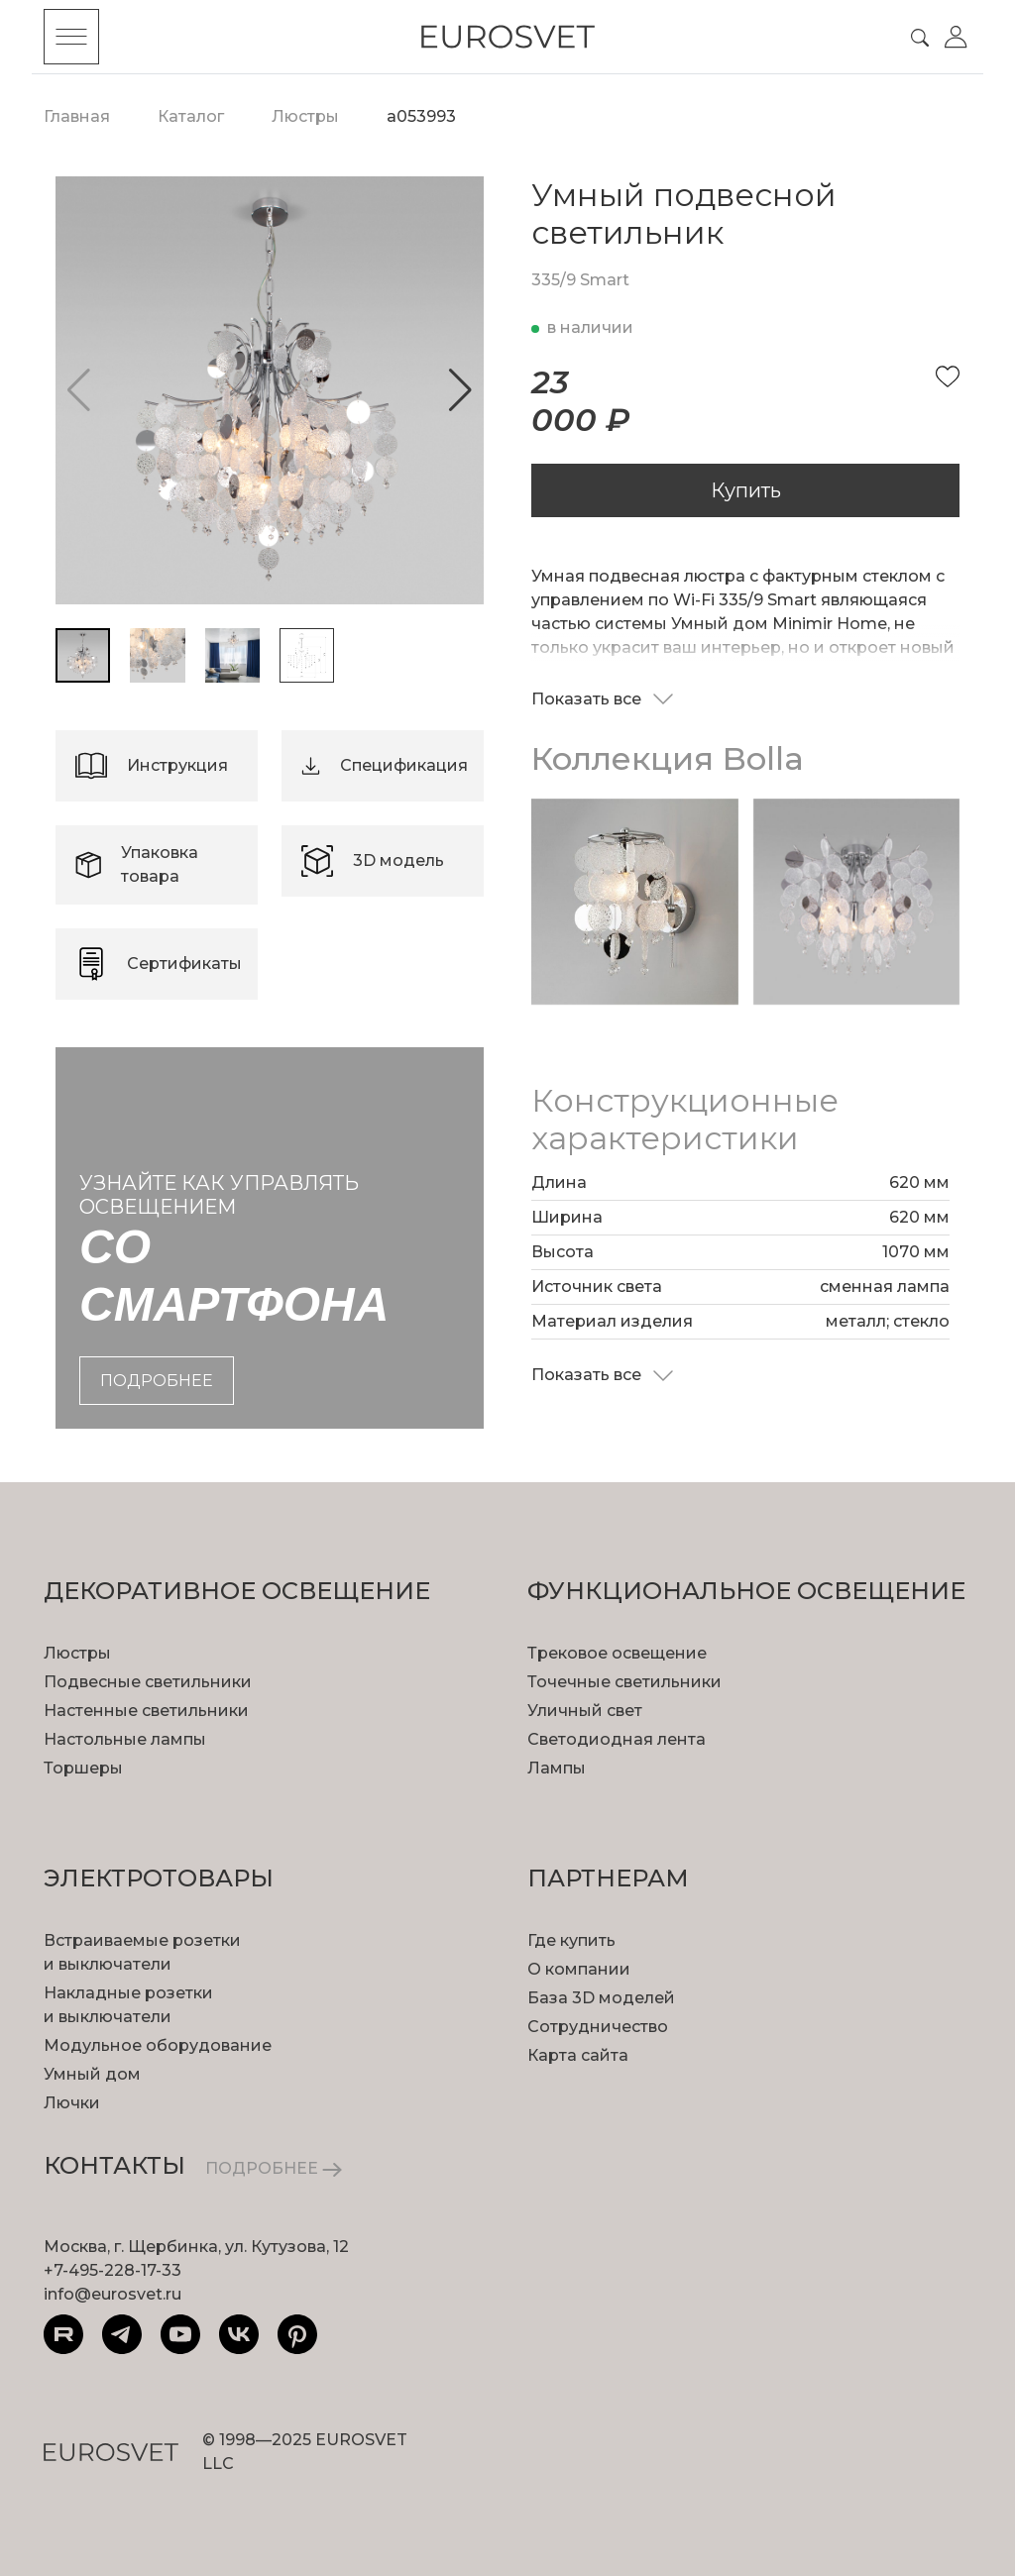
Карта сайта (577, 2055)
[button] (460, 390)
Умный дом (92, 2074)
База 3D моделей (601, 1997)
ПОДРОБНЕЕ (273, 2168)
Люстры (77, 1653)
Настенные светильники (146, 1710)
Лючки (72, 2102)
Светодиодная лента (616, 1739)
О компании (578, 1969)
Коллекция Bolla (667, 758)
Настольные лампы (125, 1739)
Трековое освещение (617, 1653)
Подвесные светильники (148, 1681)
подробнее (156, 1380)
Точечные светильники (624, 1681)
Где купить (571, 1940)
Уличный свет (584, 1710)
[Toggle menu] (71, 36)
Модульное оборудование (158, 2045)
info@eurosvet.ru (112, 2294)
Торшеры (83, 1768)
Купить (746, 490)
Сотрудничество (597, 2026)
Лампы (556, 1768)
